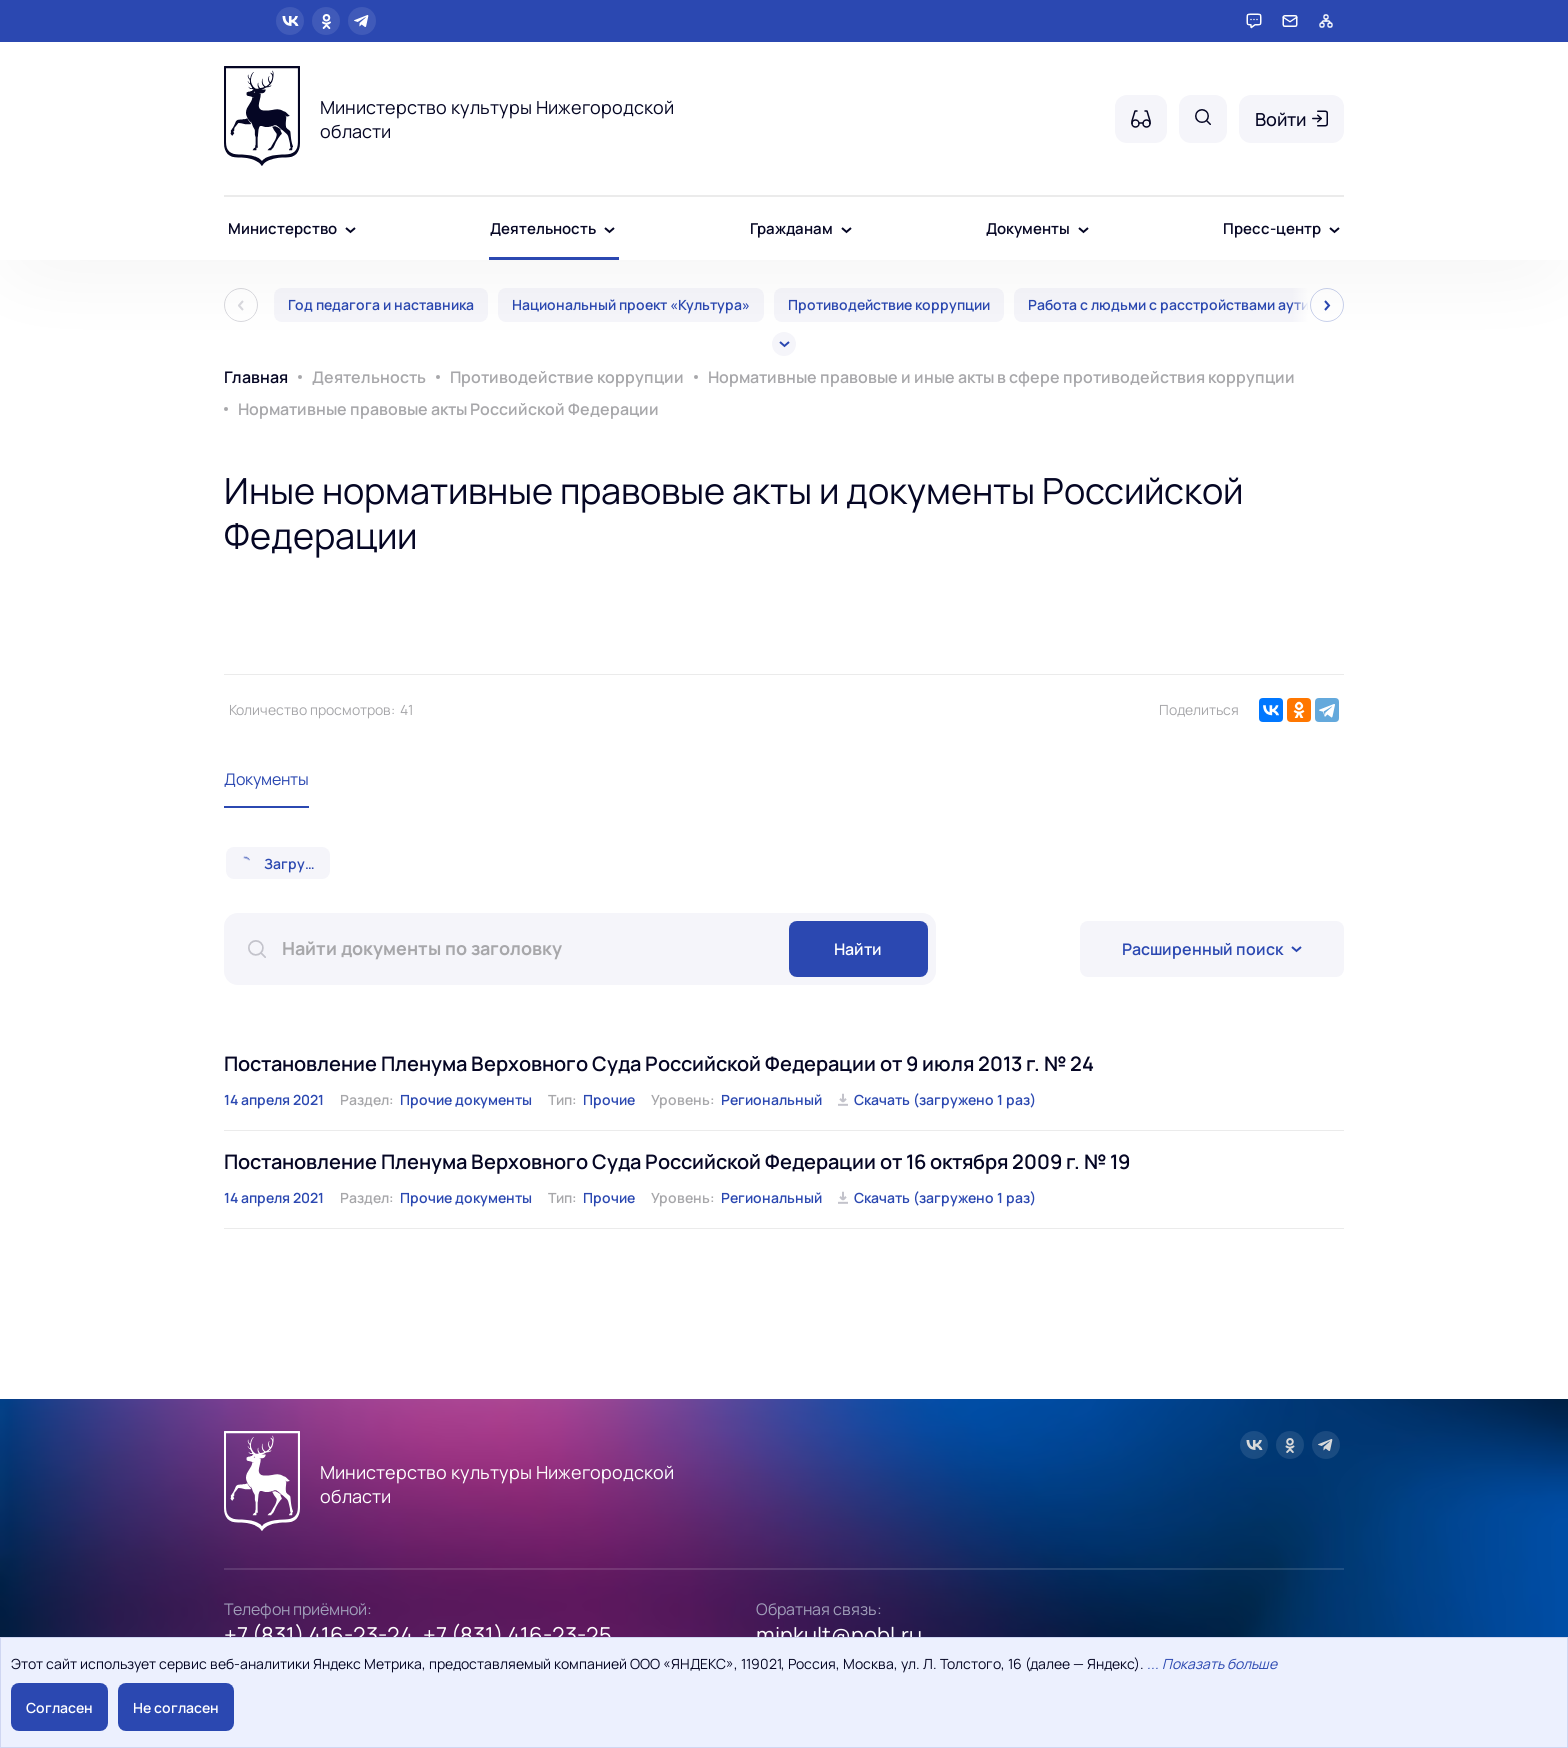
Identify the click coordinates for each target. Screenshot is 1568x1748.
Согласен (59, 1707)
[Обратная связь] (1290, 21)
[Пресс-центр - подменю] (1334, 230)
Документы (266, 779)
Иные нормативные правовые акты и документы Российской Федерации (733, 513)
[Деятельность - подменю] (609, 230)
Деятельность (369, 377)
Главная (256, 377)
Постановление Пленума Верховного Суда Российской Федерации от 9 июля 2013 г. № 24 (659, 1063)
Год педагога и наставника (381, 304)
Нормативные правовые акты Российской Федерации (448, 409)
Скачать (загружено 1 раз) (945, 1099)
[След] (1327, 305)
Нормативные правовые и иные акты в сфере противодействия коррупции (1001, 377)
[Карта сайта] (1326, 21)
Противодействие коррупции (889, 304)
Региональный (771, 1099)
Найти (858, 949)
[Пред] (241, 305)
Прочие (609, 1099)
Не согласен (176, 1707)
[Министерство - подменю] (350, 230)
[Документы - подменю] (1083, 230)
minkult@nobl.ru (839, 1635)
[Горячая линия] (1254, 21)
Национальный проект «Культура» (631, 304)
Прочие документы (466, 1099)
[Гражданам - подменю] (846, 230)
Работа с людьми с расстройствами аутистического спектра (1237, 304)
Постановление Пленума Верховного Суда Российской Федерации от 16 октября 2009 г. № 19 (677, 1161)
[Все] (784, 344)
